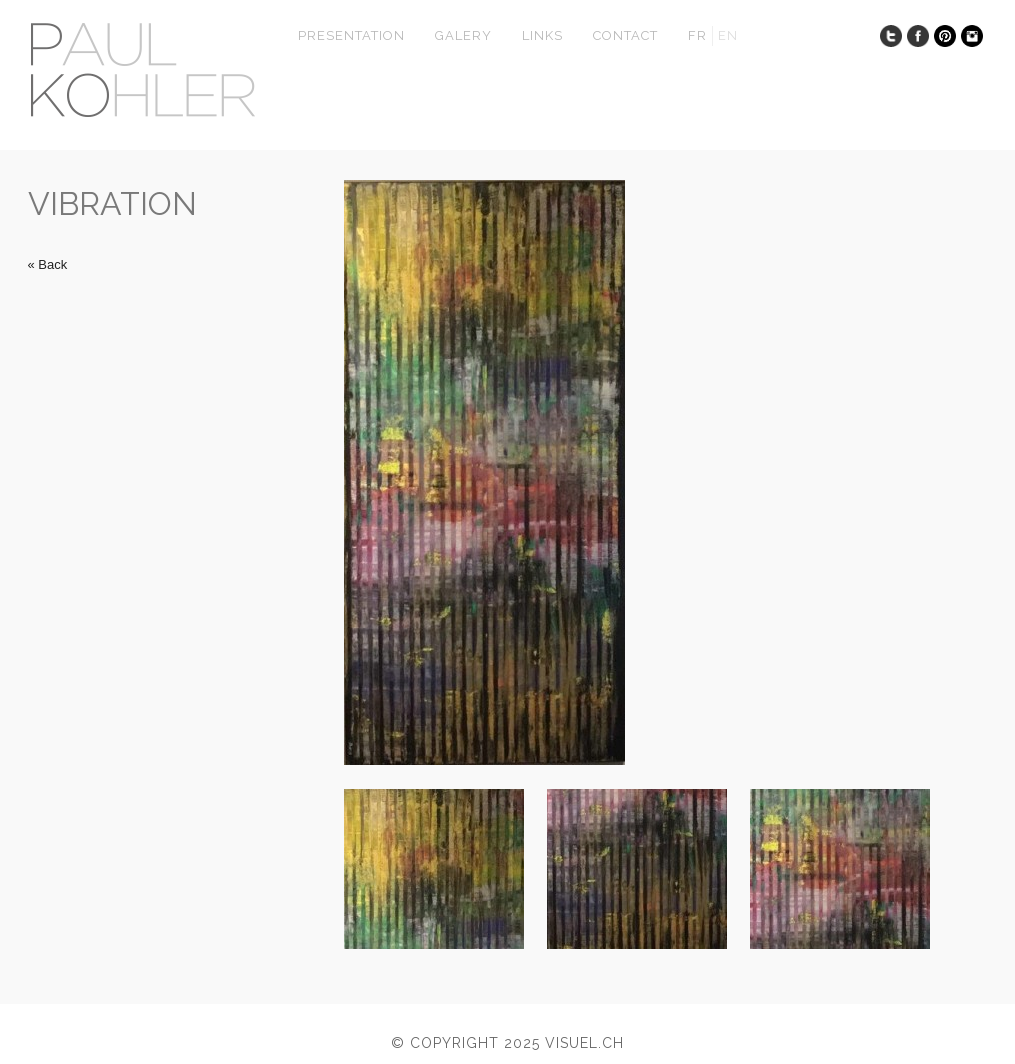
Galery (463, 35)
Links (542, 35)
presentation (351, 35)
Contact (625, 35)
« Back (48, 264)
